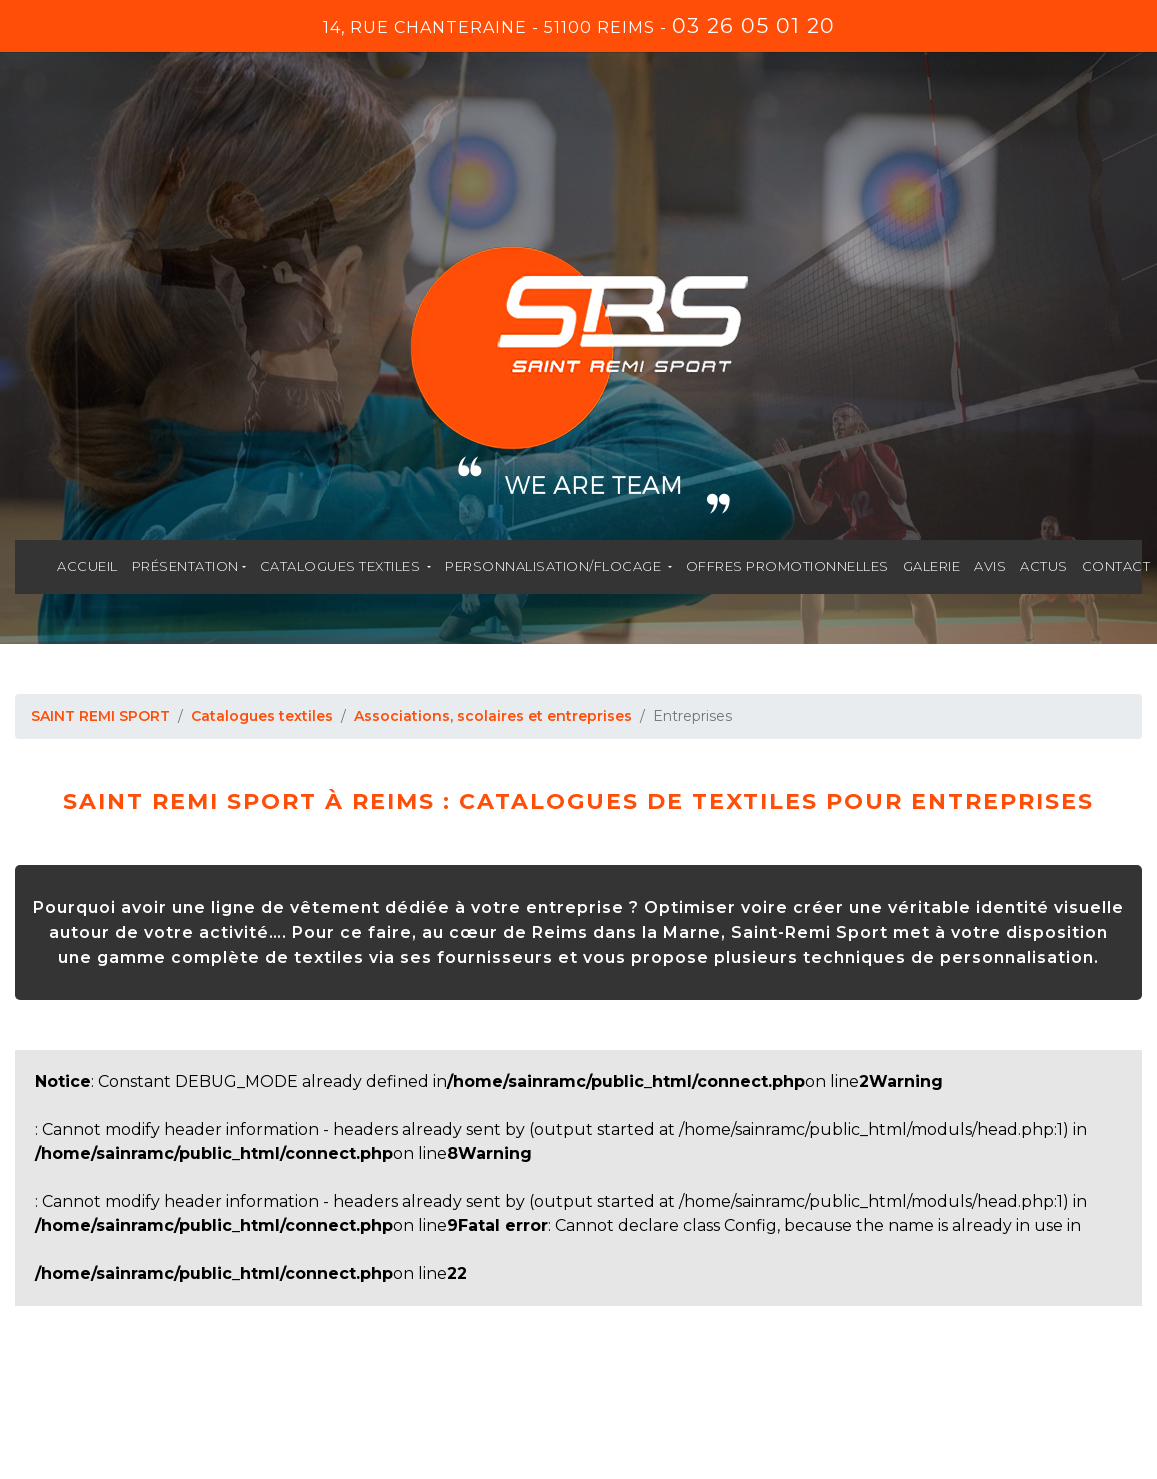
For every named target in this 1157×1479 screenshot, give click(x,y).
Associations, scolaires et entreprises (493, 716)
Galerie (932, 566)
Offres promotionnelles (787, 566)
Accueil (87, 566)
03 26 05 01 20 (753, 25)
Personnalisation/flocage (555, 566)
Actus (1044, 566)
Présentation (185, 566)
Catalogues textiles (342, 566)
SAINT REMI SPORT (100, 716)
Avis (990, 566)
